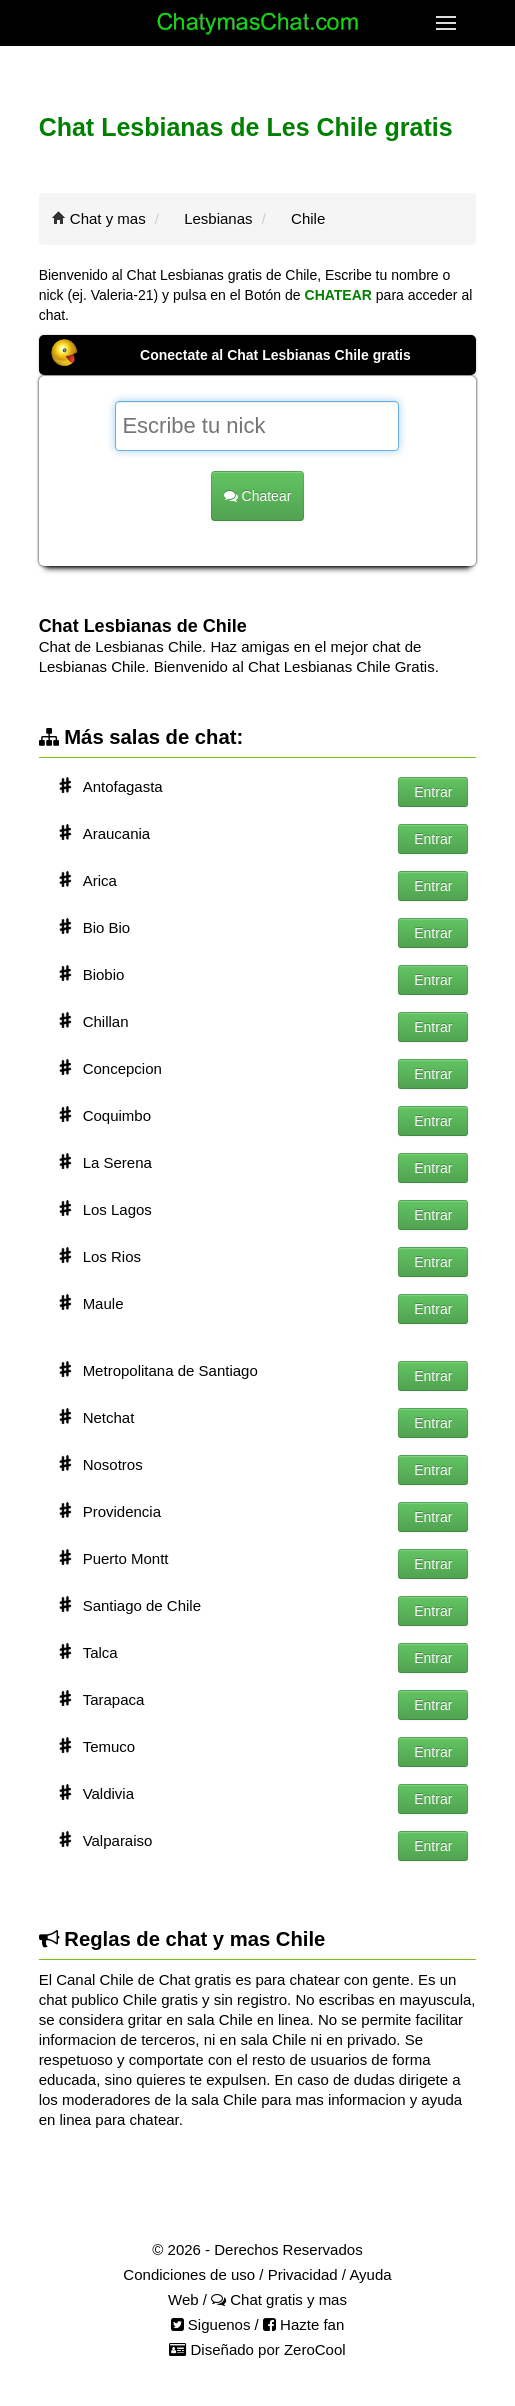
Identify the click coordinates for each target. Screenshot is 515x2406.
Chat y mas (108, 218)
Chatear (258, 496)
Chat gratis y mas (279, 2299)
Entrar (433, 792)
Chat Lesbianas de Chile (143, 626)
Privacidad (303, 2274)
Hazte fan (303, 2324)
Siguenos (211, 2324)
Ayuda (370, 2274)
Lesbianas (218, 218)
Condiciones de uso (189, 2274)
